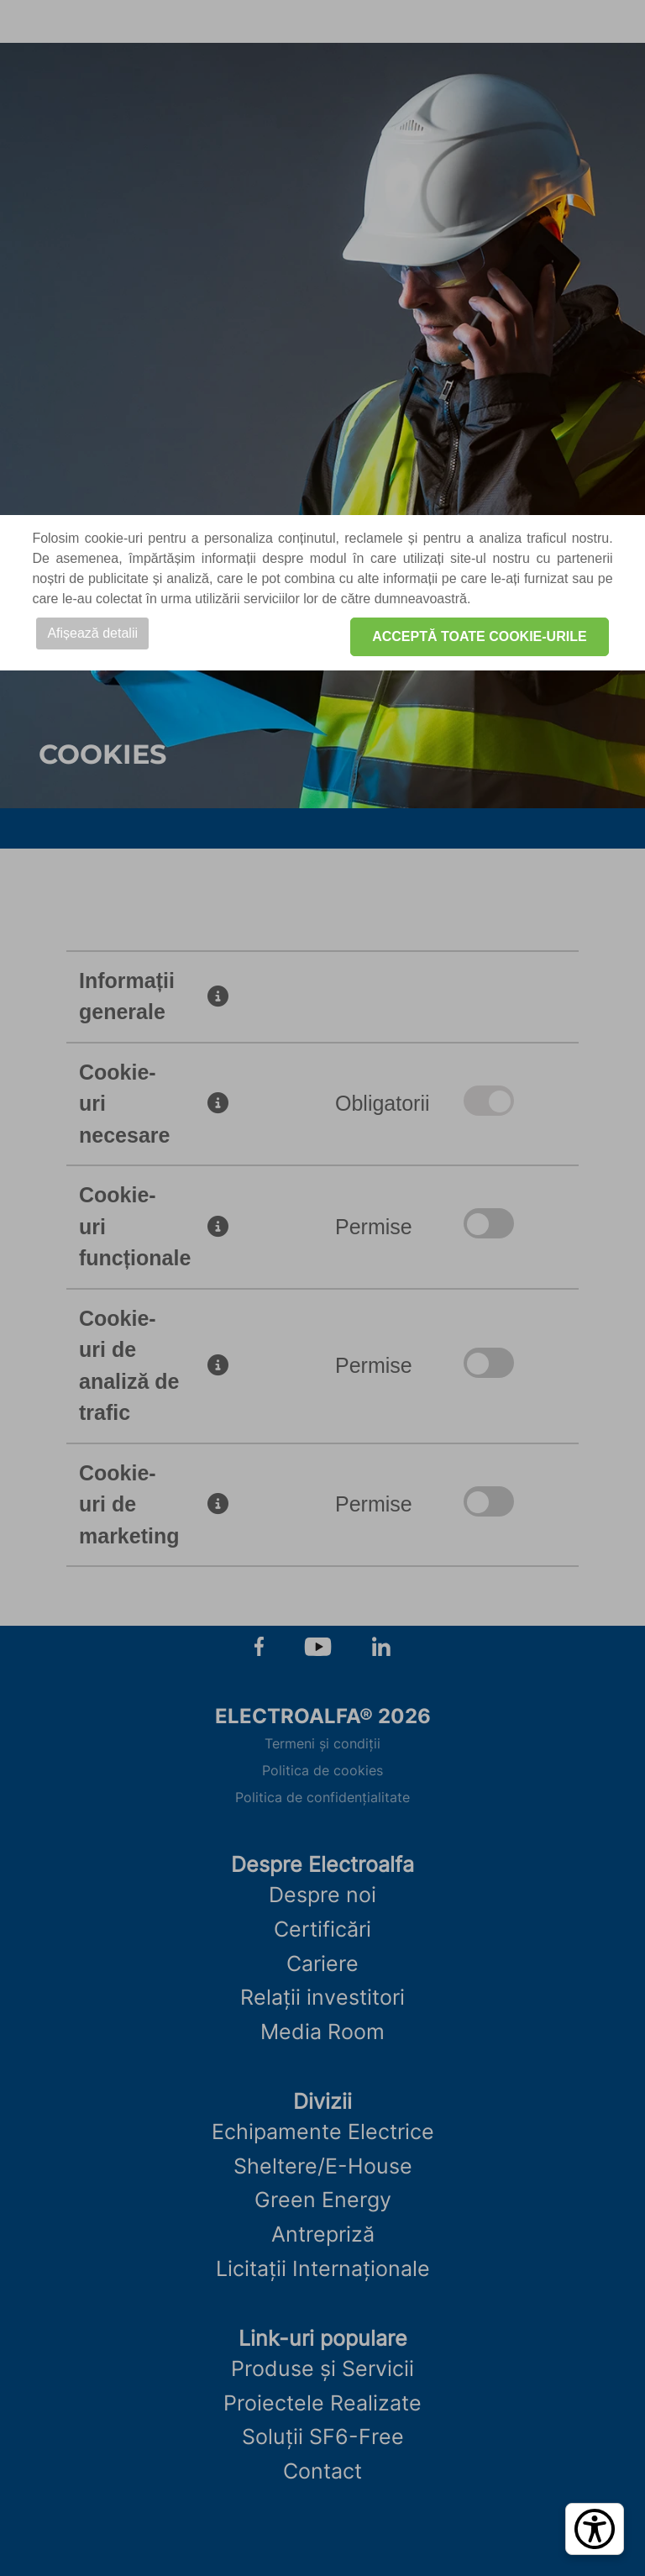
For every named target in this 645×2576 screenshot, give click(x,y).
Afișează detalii (92, 633)
